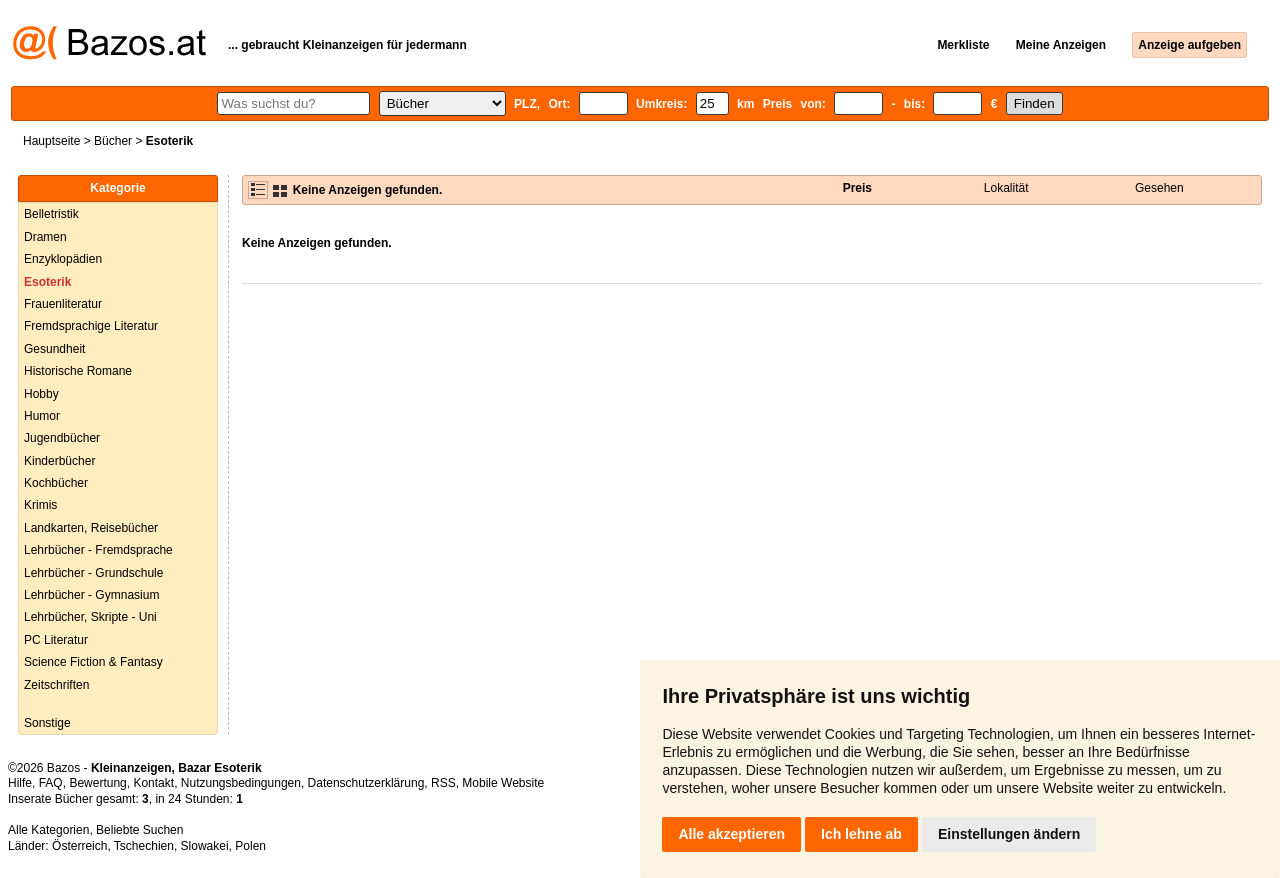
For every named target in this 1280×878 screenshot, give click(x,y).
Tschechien (144, 846)
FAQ (51, 783)
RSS (443, 783)
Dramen (45, 237)
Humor (42, 416)
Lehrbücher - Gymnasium (91, 595)
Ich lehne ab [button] (861, 834)
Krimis (40, 505)
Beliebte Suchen (139, 830)
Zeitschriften (56, 685)
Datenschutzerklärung (366, 783)
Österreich (79, 846)
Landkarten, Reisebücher (91, 528)
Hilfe (20, 783)
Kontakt (153, 783)
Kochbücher (56, 483)
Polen (250, 846)
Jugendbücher (62, 438)
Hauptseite (51, 141)
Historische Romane (78, 371)
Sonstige (47, 723)
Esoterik (47, 282)
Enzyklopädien (63, 259)
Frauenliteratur (63, 304)
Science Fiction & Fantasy (93, 662)
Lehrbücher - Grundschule (93, 573)
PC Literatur (56, 640)
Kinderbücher (59, 461)
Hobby (41, 394)
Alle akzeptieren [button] (731, 834)
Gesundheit (54, 349)
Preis (857, 188)
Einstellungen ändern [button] (1009, 834)
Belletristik (51, 214)
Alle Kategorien (48, 830)
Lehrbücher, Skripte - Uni (90, 617)
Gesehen (1159, 188)
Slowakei (205, 846)
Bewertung (97, 783)
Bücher (113, 141)
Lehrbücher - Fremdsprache (98, 550)
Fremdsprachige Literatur (91, 326)
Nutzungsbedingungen (241, 783)
